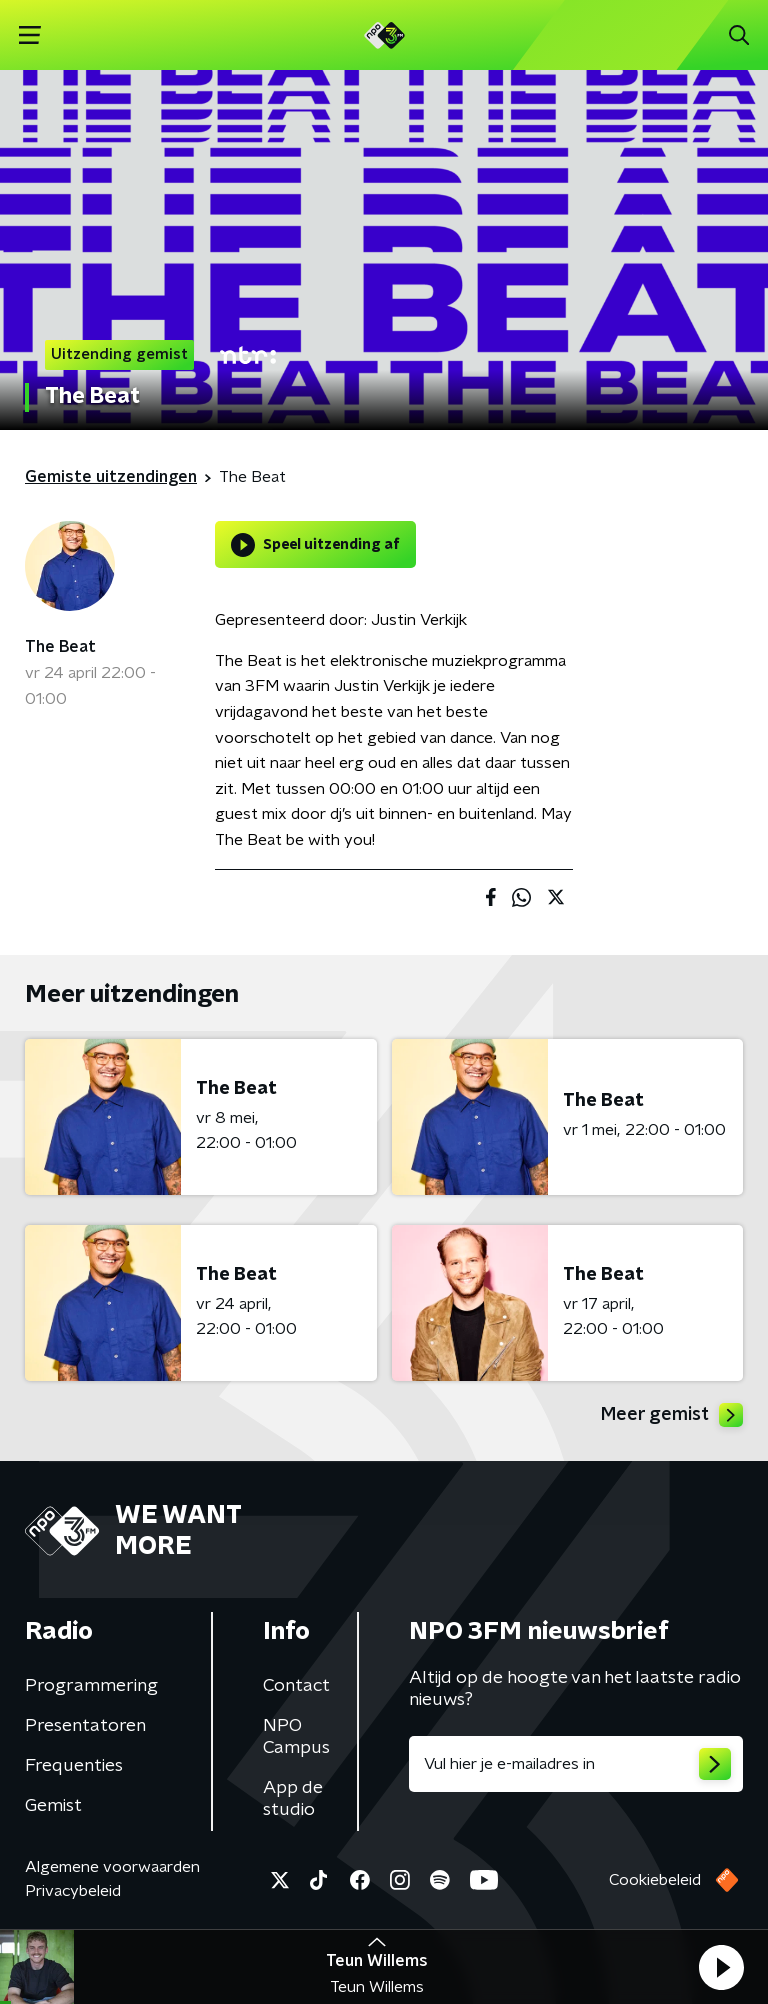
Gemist (53, 1806)
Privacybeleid (73, 1891)
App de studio (293, 1799)
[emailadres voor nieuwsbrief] (576, 1764)
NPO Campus (296, 1737)
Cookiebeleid (655, 1880)
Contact (296, 1686)
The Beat (60, 647)
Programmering (91, 1686)
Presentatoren (85, 1726)
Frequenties (74, 1766)
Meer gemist (672, 1415)
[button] (721, 1967)
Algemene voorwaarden (112, 1867)
